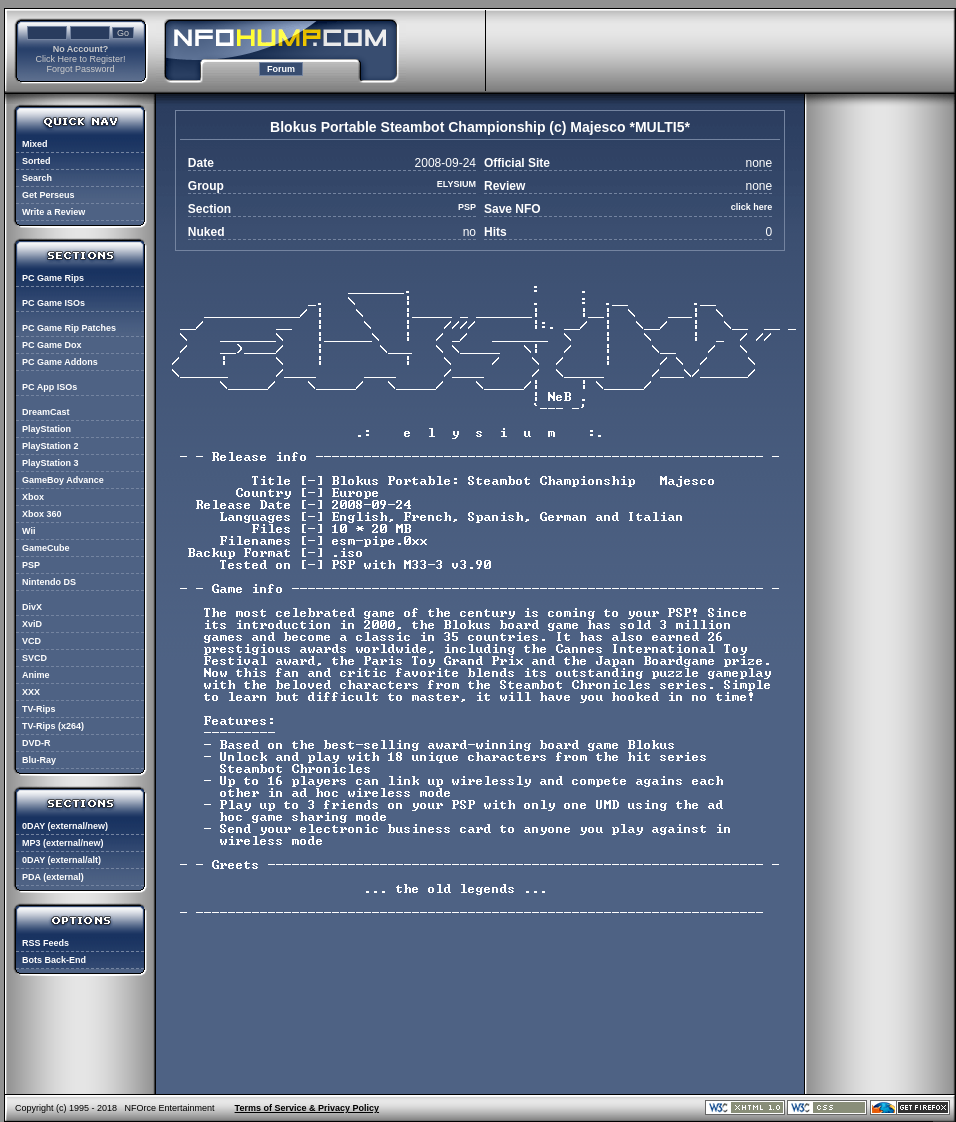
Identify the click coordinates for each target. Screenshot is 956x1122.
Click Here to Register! (80, 59)
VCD (31, 641)
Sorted (36, 161)
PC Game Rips (53, 278)
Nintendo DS (49, 582)
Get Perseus (48, 195)
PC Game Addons (60, 362)
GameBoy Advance (63, 480)
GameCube (46, 548)
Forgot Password (80, 69)
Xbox (33, 497)
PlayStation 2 (50, 446)
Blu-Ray (39, 760)
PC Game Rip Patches (69, 328)
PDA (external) (53, 877)
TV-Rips (39, 709)
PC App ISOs (49, 387)
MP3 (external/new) (63, 843)
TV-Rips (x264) (53, 726)
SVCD (34, 658)
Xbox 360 (42, 514)
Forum (281, 69)
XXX (31, 692)
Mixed (35, 144)
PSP (31, 565)
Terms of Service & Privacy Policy (307, 1108)
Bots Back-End (54, 960)
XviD (32, 624)
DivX (32, 607)
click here (752, 207)
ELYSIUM (456, 184)
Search (37, 178)
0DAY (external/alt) (61, 860)
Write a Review (53, 212)
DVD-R (36, 743)
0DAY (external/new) (65, 826)
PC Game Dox (52, 345)
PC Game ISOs (53, 303)
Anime (36, 675)
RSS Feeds (45, 943)
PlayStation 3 (50, 463)
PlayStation (46, 429)
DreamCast (46, 412)
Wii (28, 531)
